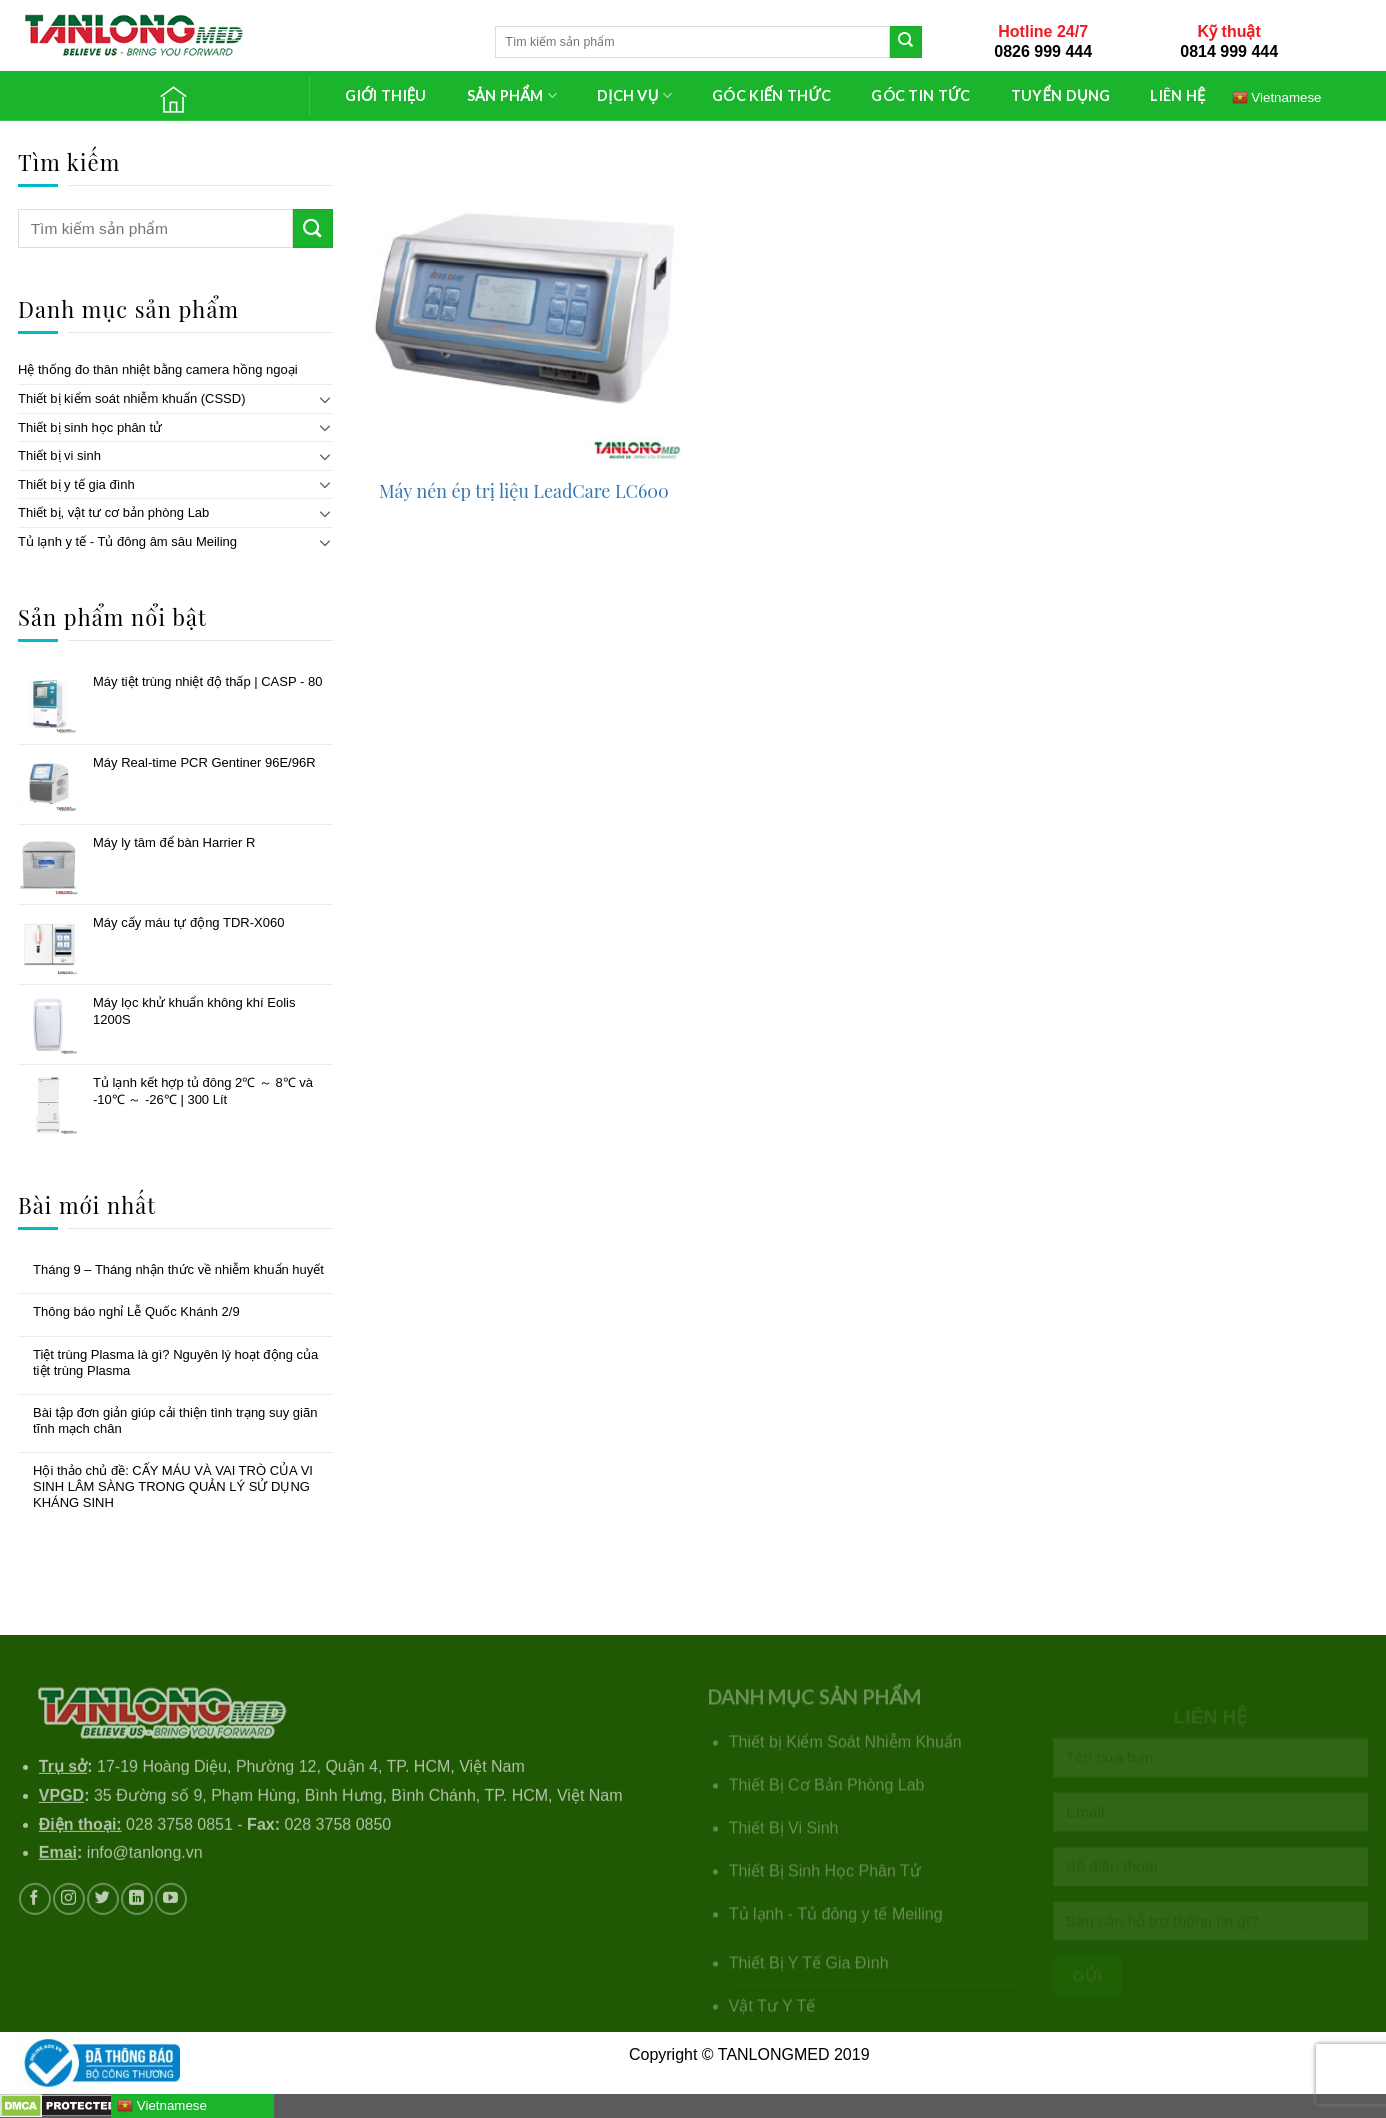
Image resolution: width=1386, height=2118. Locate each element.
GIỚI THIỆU (385, 95)
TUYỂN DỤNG (1061, 95)
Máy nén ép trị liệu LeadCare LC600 (524, 491)
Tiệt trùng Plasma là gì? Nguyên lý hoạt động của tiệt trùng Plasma (175, 1362)
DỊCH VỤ (634, 95)
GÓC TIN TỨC (920, 95)
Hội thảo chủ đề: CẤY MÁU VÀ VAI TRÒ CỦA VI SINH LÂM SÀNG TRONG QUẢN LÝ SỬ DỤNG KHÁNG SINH (173, 1486)
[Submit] (906, 42)
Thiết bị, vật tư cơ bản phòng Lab (113, 512)
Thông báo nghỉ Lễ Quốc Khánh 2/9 (136, 1311)
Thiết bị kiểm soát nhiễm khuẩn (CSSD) (132, 398)
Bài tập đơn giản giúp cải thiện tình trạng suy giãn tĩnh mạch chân (175, 1420)
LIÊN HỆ (1177, 95)
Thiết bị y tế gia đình (76, 484)
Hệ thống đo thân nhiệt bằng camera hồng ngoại (158, 369)
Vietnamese (162, 2106)
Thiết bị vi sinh (59, 455)
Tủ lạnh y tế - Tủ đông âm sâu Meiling (127, 541)
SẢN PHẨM (512, 95)
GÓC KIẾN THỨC (771, 95)
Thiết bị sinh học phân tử (90, 427)
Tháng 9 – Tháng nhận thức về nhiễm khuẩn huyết (178, 1269)
